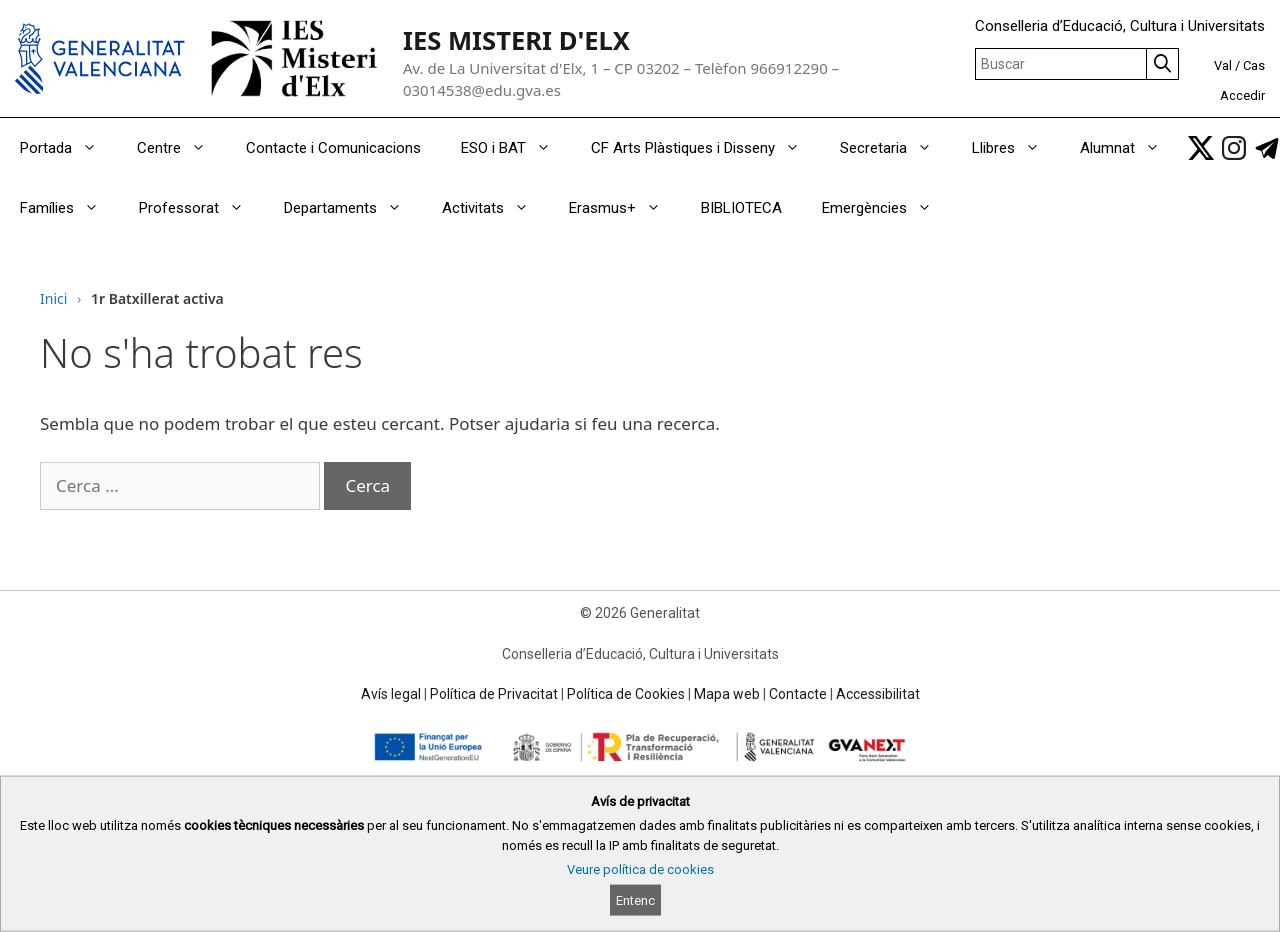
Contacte (798, 694)
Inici (53, 298)
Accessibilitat (878, 694)
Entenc (635, 900)
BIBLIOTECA (741, 208)
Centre (181, 148)
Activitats (495, 208)
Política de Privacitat (494, 694)
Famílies (69, 208)
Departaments (353, 208)
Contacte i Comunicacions (333, 148)
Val (1223, 65)
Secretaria (896, 148)
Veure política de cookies (640, 869)
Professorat (201, 208)
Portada (68, 148)
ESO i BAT (516, 148)
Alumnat (1130, 148)
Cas (1254, 65)
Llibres (1016, 148)
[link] (1201, 148)
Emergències (887, 208)
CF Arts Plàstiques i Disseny (705, 148)
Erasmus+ (625, 208)
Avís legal (391, 694)
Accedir (1242, 95)
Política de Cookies (626, 694)
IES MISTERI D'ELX (516, 40)
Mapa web (727, 694)
